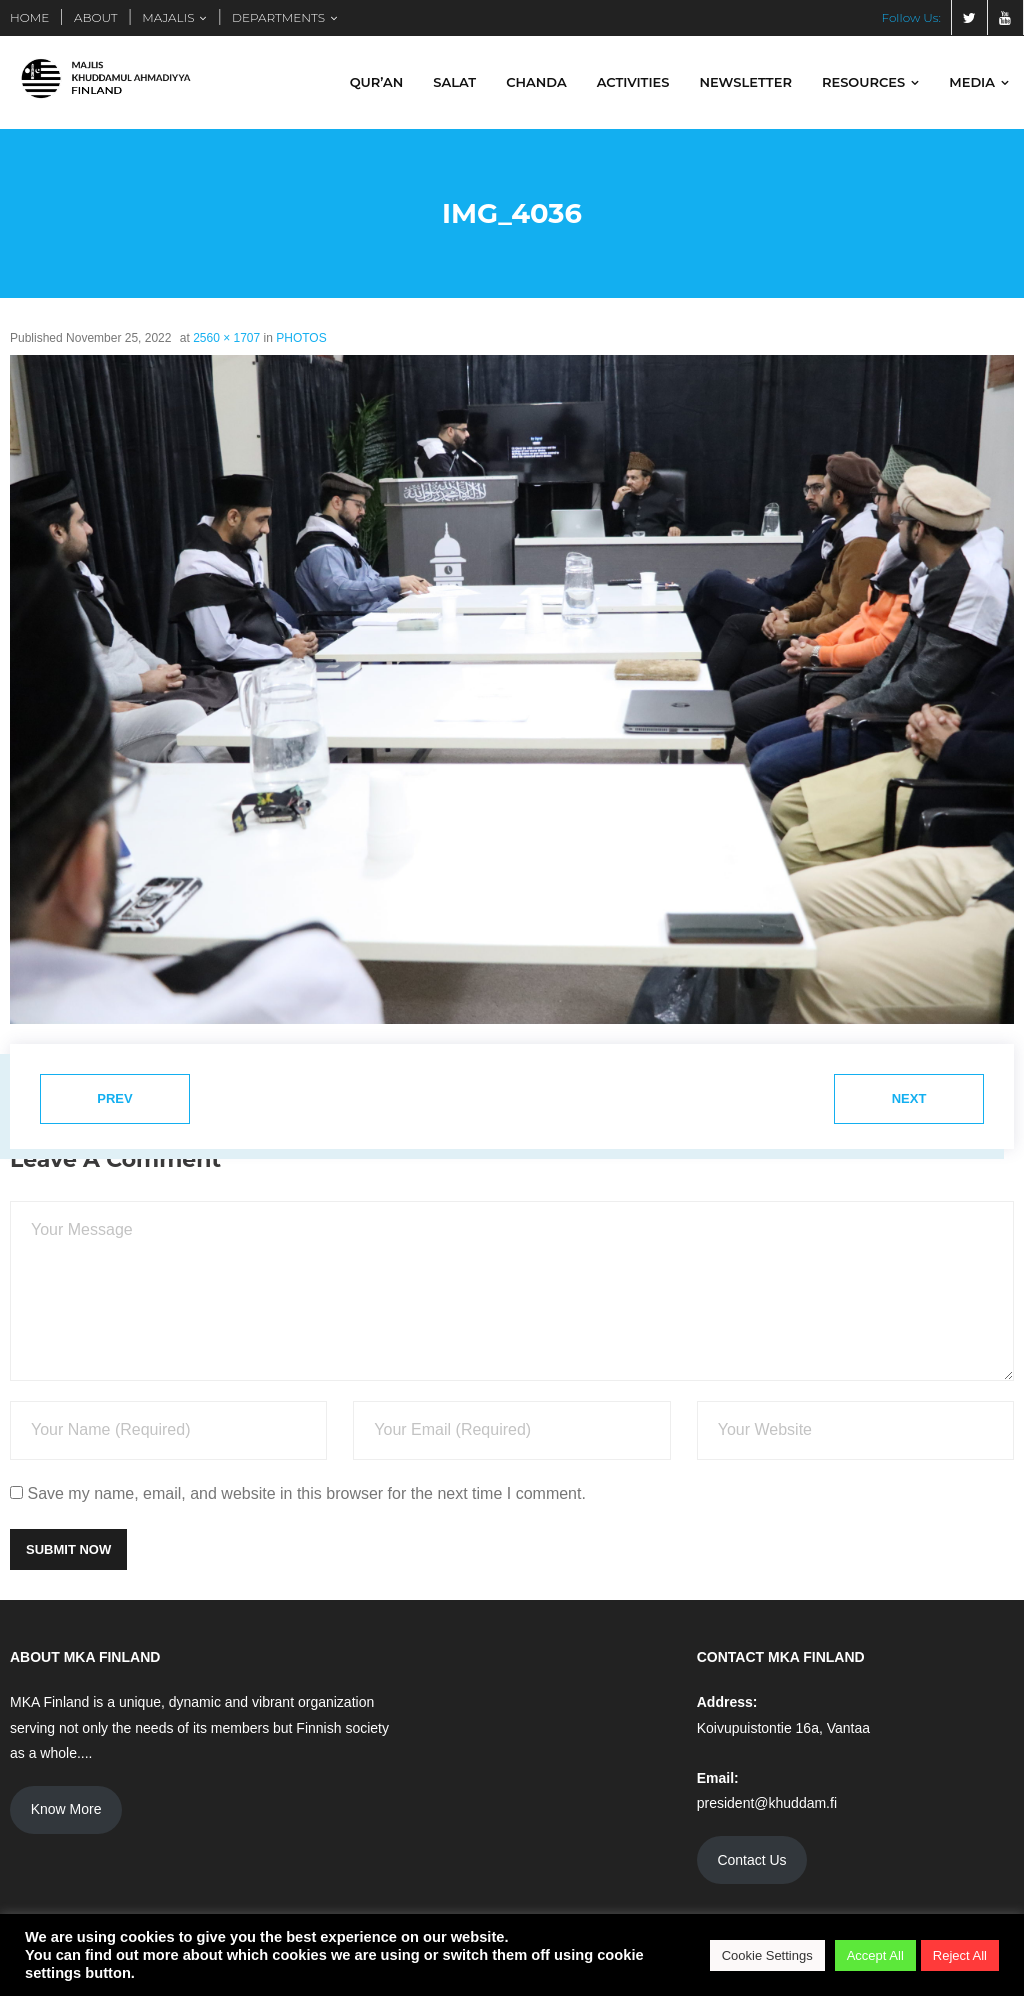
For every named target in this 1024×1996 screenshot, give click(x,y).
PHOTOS (301, 339)
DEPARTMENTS (278, 17)
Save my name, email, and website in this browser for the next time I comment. (306, 1494)
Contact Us (751, 1861)
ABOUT (96, 17)
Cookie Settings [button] (767, 1955)
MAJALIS (168, 17)
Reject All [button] (960, 1955)
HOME (29, 17)
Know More (66, 1810)
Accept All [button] (875, 1955)
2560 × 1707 (226, 339)
